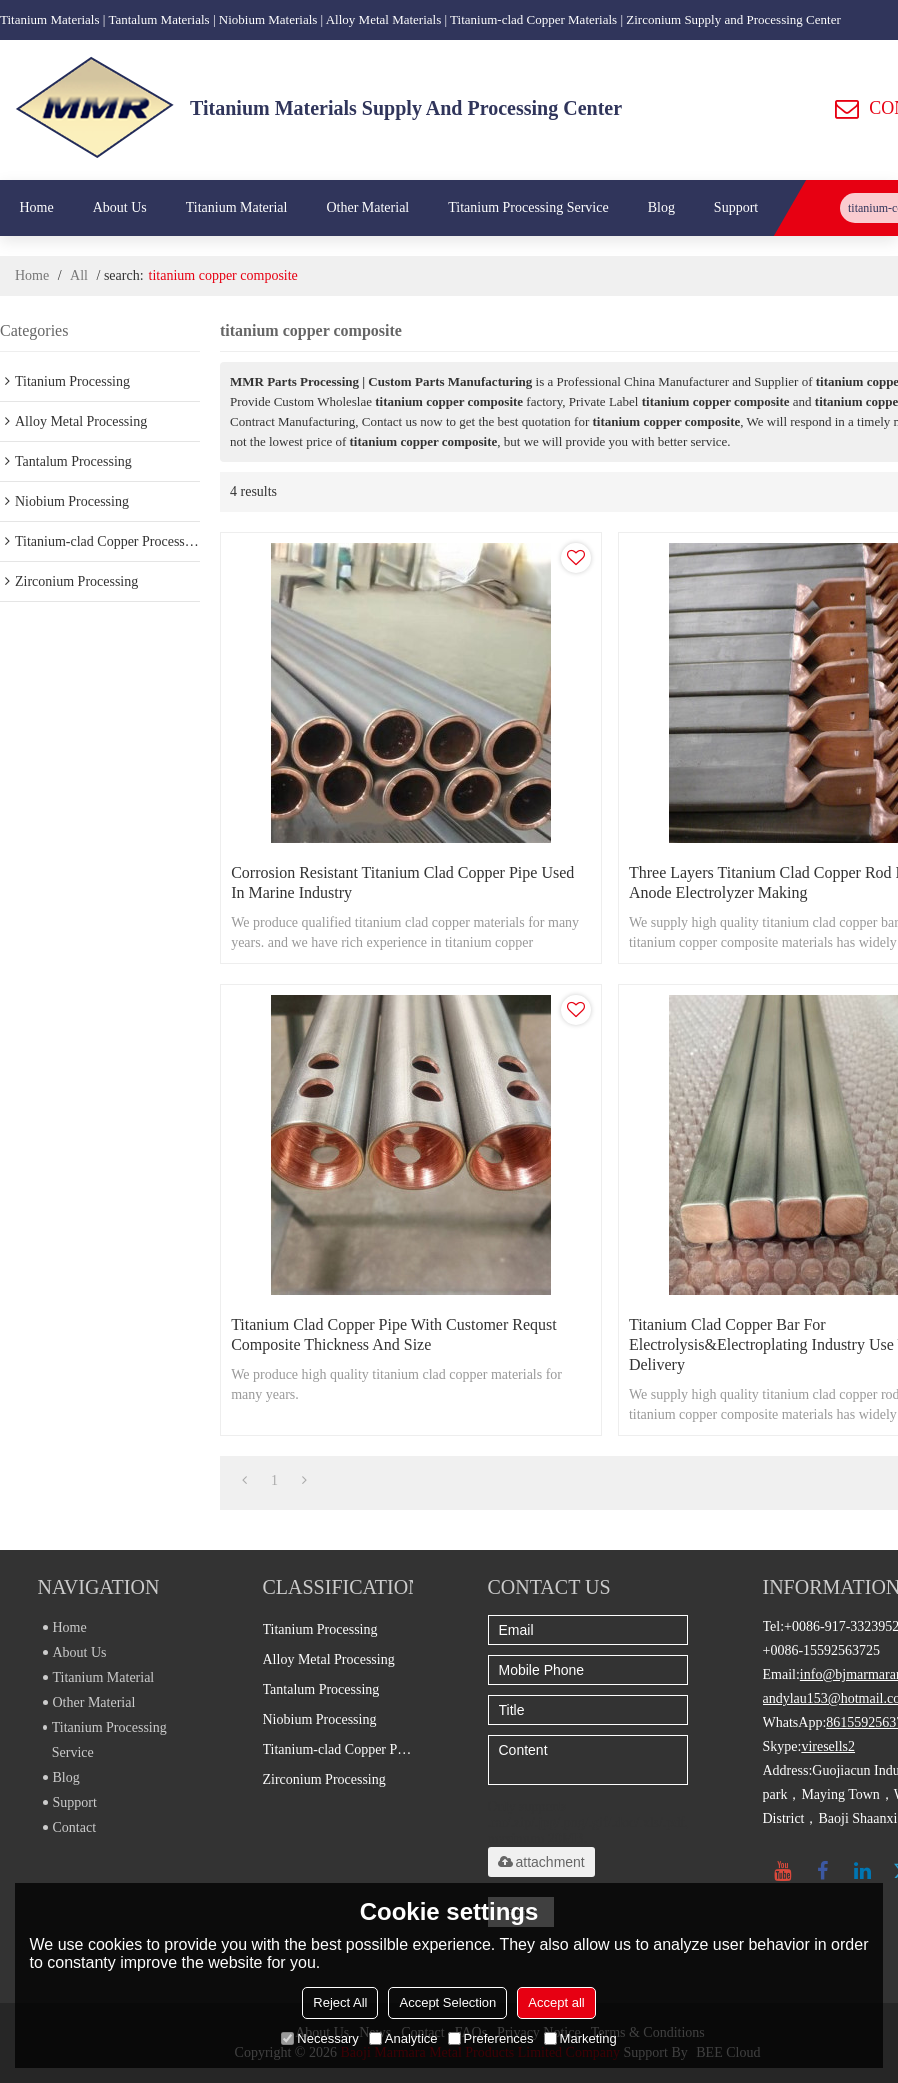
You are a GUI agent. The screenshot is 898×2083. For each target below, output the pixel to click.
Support (736, 207)
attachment (541, 1862)
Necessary (319, 2038)
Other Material (367, 207)
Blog (661, 207)
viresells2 (828, 1746)
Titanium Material (237, 207)
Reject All (340, 2002)
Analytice (403, 2038)
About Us (120, 207)
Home (36, 207)
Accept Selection (447, 2002)
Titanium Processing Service (528, 207)
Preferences (491, 2038)
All (79, 275)
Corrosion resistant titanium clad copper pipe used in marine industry (402, 882)
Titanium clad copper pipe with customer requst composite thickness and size (394, 1334)
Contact (70, 1827)
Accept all (556, 2002)
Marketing (580, 2038)
